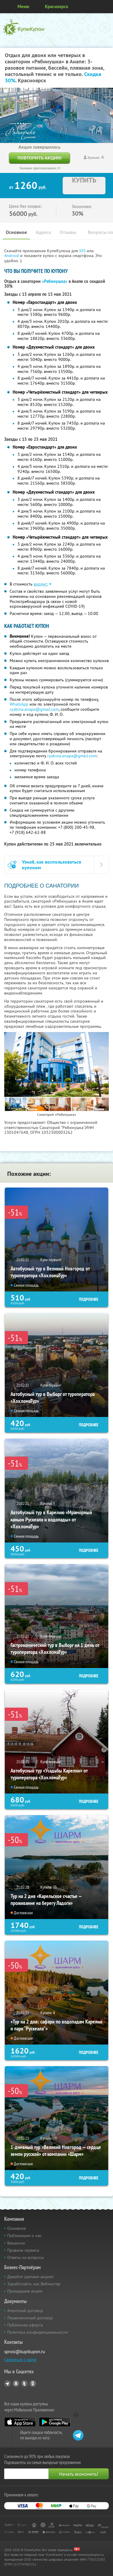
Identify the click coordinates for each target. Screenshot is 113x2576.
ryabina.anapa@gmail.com (34, 709)
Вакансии (16, 2243)
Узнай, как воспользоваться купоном (51, 865)
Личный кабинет (106, 6)
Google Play (55, 2422)
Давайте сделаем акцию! (30, 2276)
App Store (20, 2422)
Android (12, 255)
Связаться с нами (20, 2359)
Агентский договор (25, 2310)
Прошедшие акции (24, 2291)
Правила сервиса (23, 2250)
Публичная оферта (25, 2325)
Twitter (24, 2383)
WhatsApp (19, 704)
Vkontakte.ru (16, 2383)
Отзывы (68, 232)
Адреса (43, 232)
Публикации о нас (24, 2235)
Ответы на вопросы (25, 2257)
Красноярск (56, 6)
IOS (83, 250)
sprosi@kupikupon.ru (24, 2351)
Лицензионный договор (30, 2317)
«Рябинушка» (54, 281)
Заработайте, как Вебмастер (34, 2284)
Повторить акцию (39, 158)
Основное (16, 232)
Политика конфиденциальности (37, 2332)
